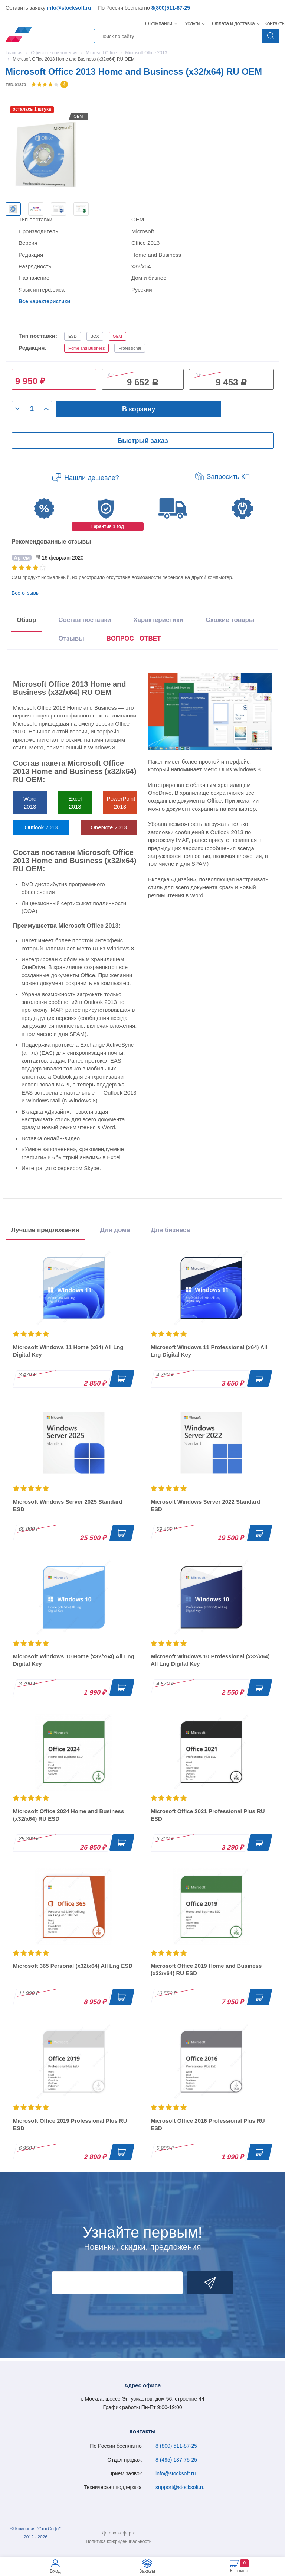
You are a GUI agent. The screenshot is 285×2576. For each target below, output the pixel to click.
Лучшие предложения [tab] (45, 1230)
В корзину (138, 409)
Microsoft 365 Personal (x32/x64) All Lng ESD (72, 1966)
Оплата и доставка (232, 23)
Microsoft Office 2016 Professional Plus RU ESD (208, 2124)
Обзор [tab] (26, 619)
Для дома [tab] (115, 1230)
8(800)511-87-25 (170, 8)
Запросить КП (228, 476)
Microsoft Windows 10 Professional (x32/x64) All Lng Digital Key (210, 1660)
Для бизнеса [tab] (170, 1230)
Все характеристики (44, 301)
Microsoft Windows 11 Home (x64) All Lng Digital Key (68, 1351)
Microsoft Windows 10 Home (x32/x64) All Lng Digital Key (73, 1660)
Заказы (147, 2571)
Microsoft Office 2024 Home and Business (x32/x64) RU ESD (68, 1815)
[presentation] (134, 640)
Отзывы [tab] (71, 638)
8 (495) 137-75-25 (176, 2460)
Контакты (274, 23)
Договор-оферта (119, 2533)
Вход (55, 2571)
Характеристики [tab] (158, 619)
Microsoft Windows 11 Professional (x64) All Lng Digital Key (209, 1351)
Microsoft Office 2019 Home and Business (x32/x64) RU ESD (206, 1969)
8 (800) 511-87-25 (176, 2446)
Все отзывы (26, 593)
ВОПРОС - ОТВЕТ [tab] (134, 638)
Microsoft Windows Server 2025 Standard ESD (67, 1505)
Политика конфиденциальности (118, 2541)
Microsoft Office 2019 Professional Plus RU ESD (70, 2124)
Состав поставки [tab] (84, 619)
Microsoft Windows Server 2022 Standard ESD (205, 1505)
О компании (159, 23)
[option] (13, 209)
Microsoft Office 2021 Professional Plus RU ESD (208, 1815)
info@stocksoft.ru (69, 8)
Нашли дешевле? (91, 478)
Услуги (192, 23)
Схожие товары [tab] (230, 619)
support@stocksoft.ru (180, 2487)
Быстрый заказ (142, 440)
